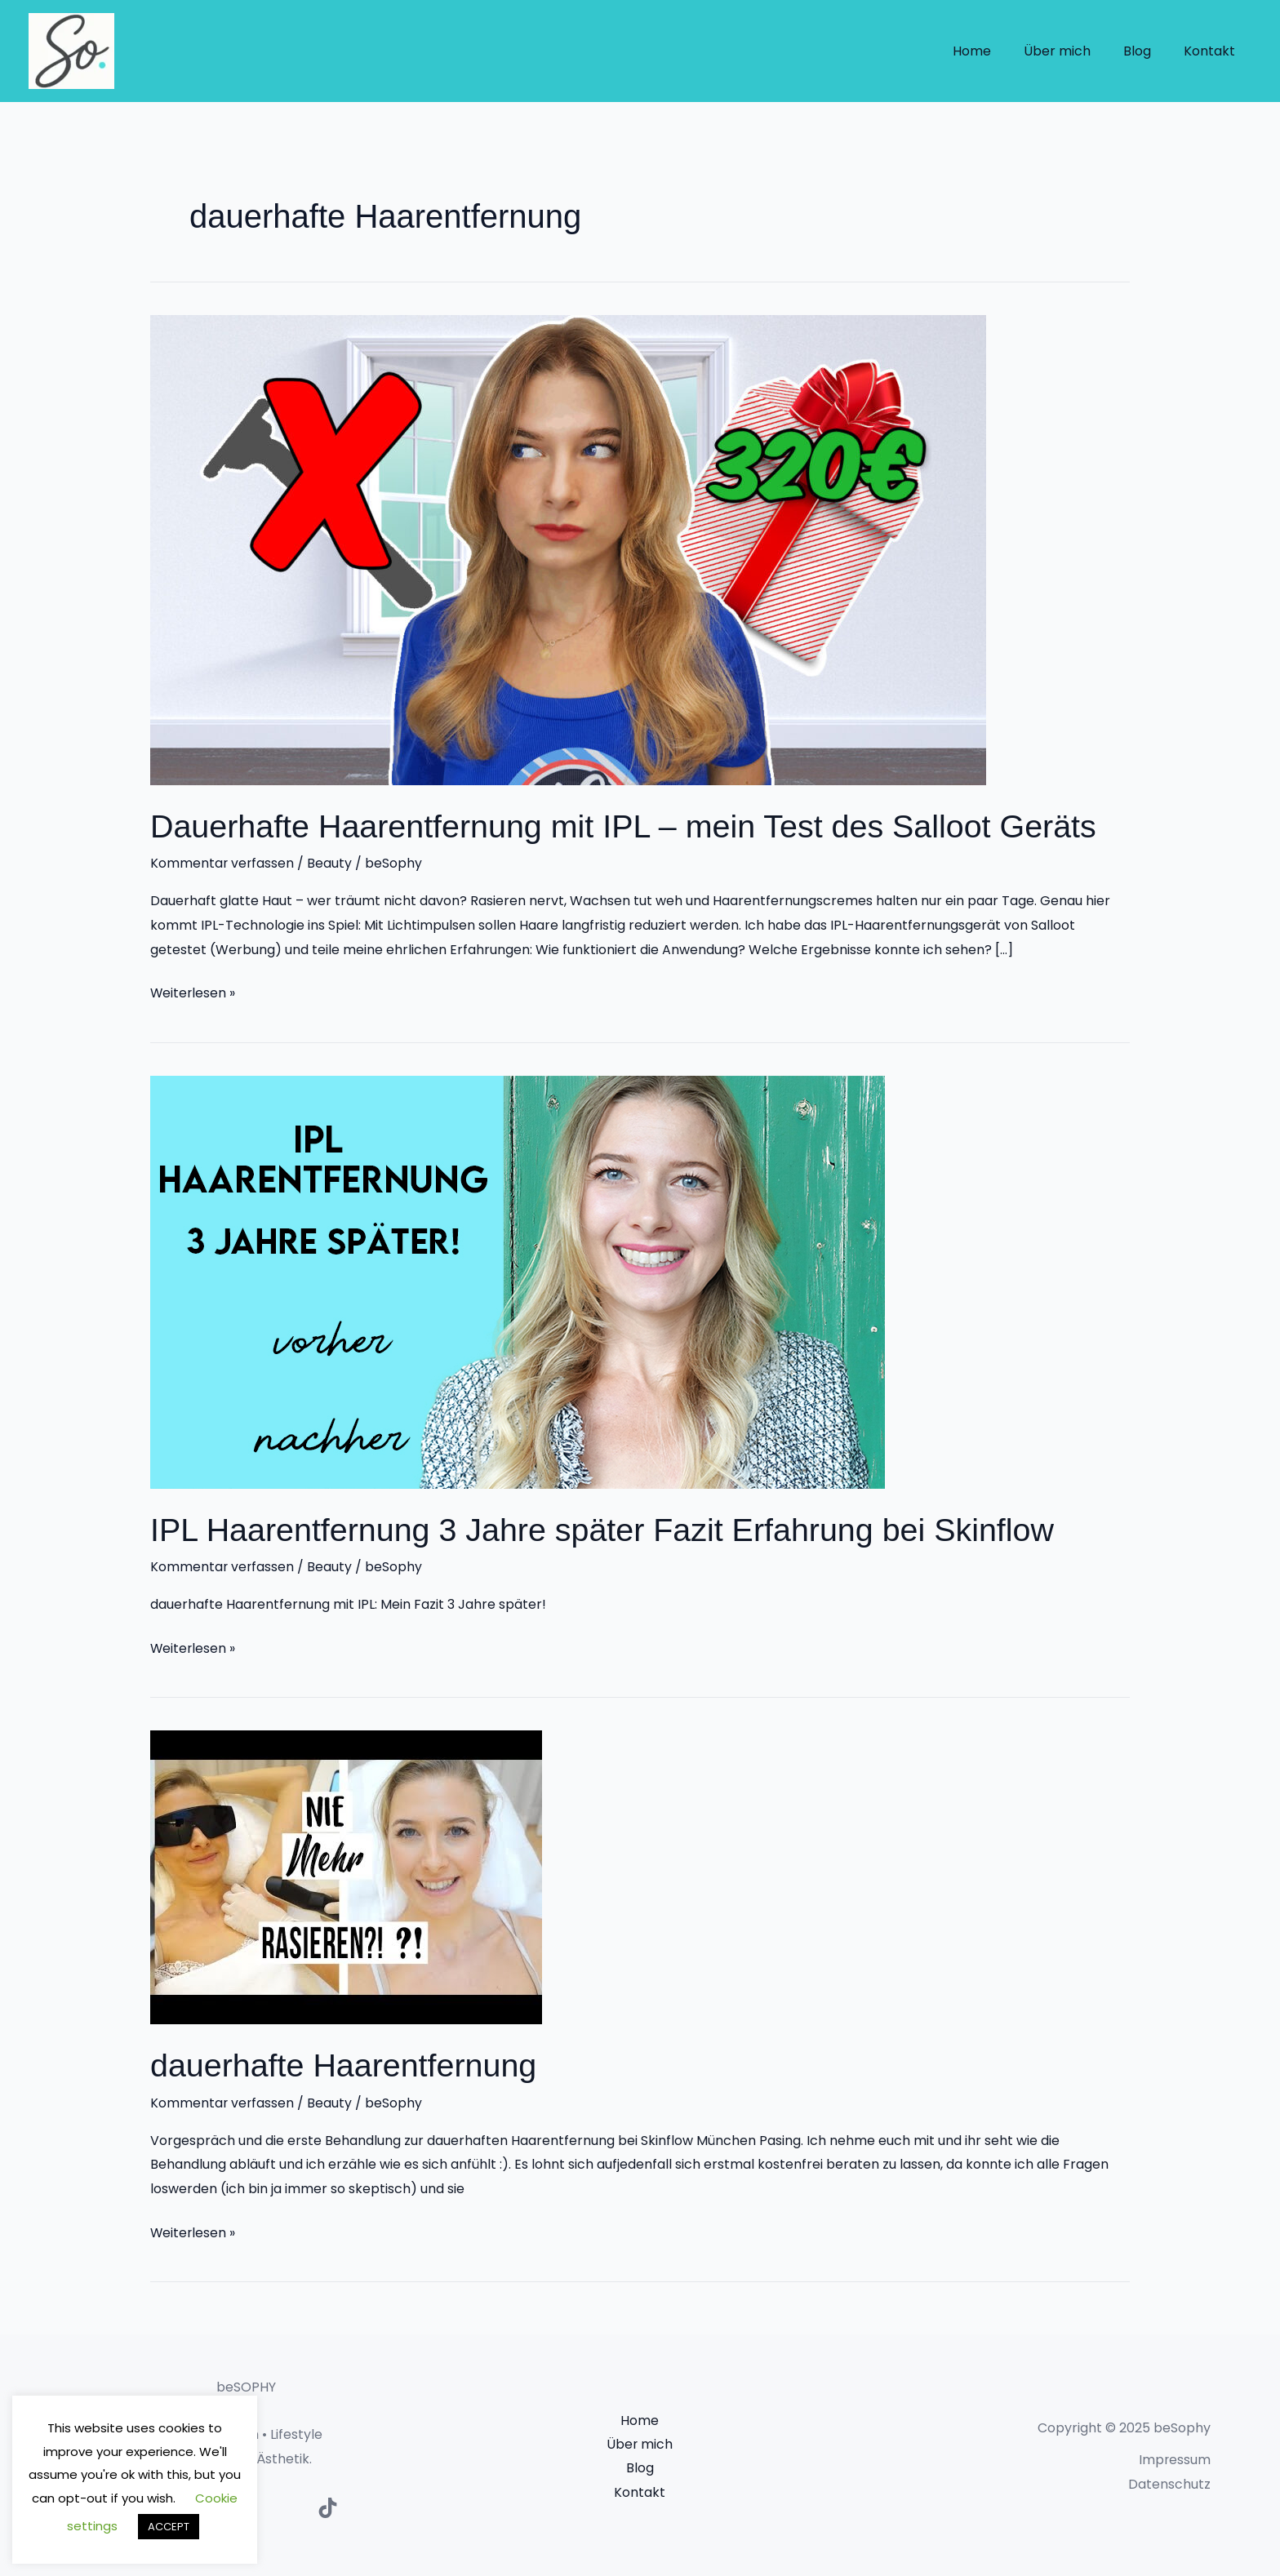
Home (995, 51)
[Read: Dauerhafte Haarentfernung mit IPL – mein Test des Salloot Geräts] (568, 549)
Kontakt (1212, 51)
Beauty (331, 863)
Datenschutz (1169, 2481)
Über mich (1073, 51)
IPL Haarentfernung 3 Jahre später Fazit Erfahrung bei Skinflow (609, 1529)
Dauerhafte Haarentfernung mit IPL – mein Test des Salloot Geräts (630, 826)
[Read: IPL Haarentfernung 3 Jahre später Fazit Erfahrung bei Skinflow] (517, 1280)
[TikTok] (328, 2506)
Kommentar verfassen (223, 863)
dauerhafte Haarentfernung (346, 2064)
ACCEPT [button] (168, 2526)
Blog (1147, 51)
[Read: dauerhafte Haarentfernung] (346, 1875)
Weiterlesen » (193, 991)
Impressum (1174, 2458)
